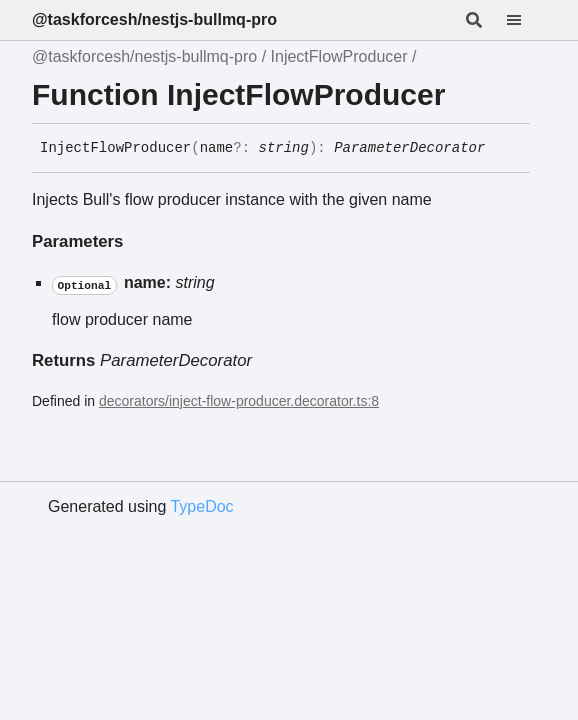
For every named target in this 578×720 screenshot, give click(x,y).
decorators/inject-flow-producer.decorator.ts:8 (239, 401)
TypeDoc (201, 506)
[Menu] (526, 20)
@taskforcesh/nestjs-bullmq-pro (154, 19)
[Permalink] (500, 149)
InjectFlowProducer (339, 56)
